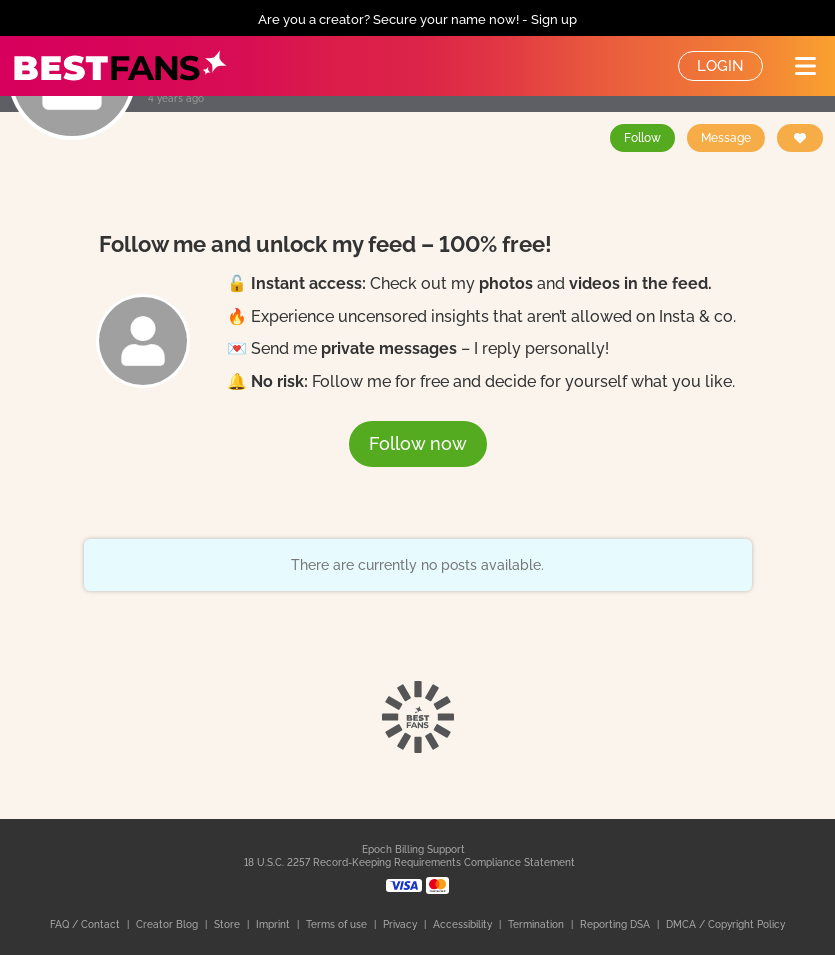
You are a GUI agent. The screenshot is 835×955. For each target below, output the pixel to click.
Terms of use (338, 924)
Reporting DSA (616, 924)
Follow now (418, 443)
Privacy (401, 924)
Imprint (274, 924)
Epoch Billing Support (413, 849)
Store (228, 924)
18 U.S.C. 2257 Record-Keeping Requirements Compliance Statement (409, 862)
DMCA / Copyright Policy (725, 924)
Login (720, 66)
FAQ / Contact (86, 924)
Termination (537, 924)
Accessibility (464, 924)
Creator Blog (168, 924)
